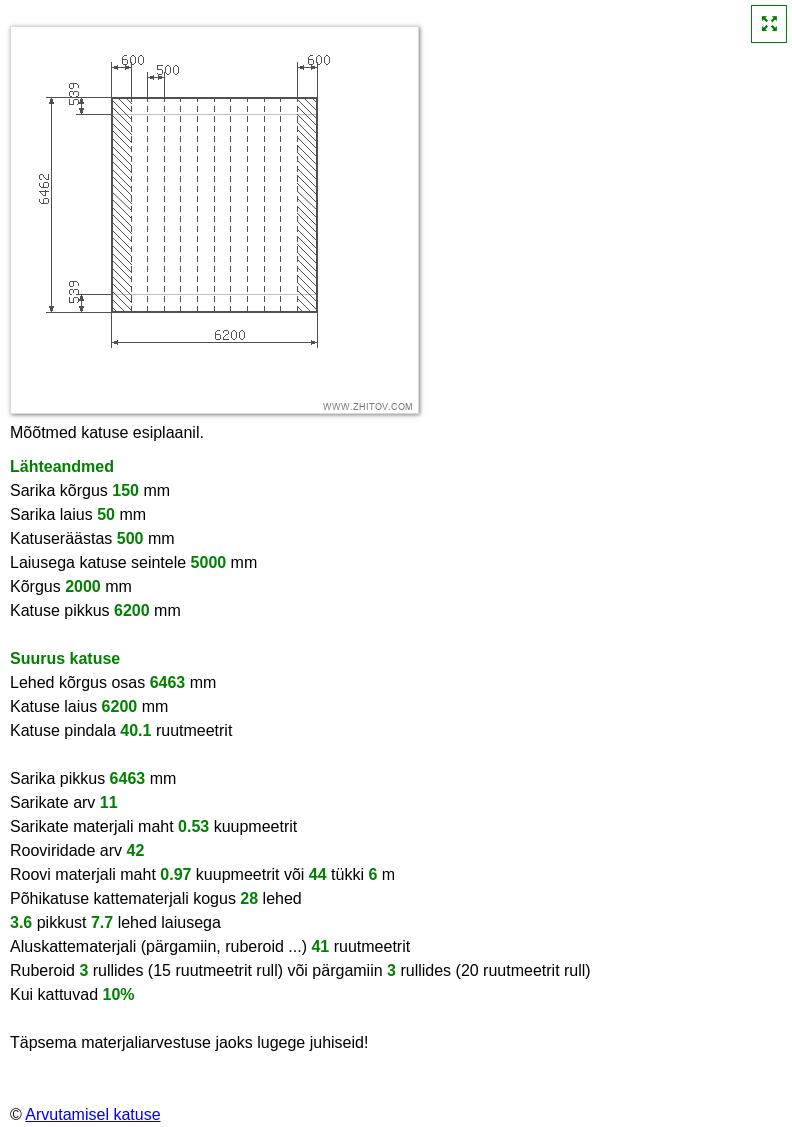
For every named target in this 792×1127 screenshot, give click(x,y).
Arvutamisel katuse (92, 1114)
